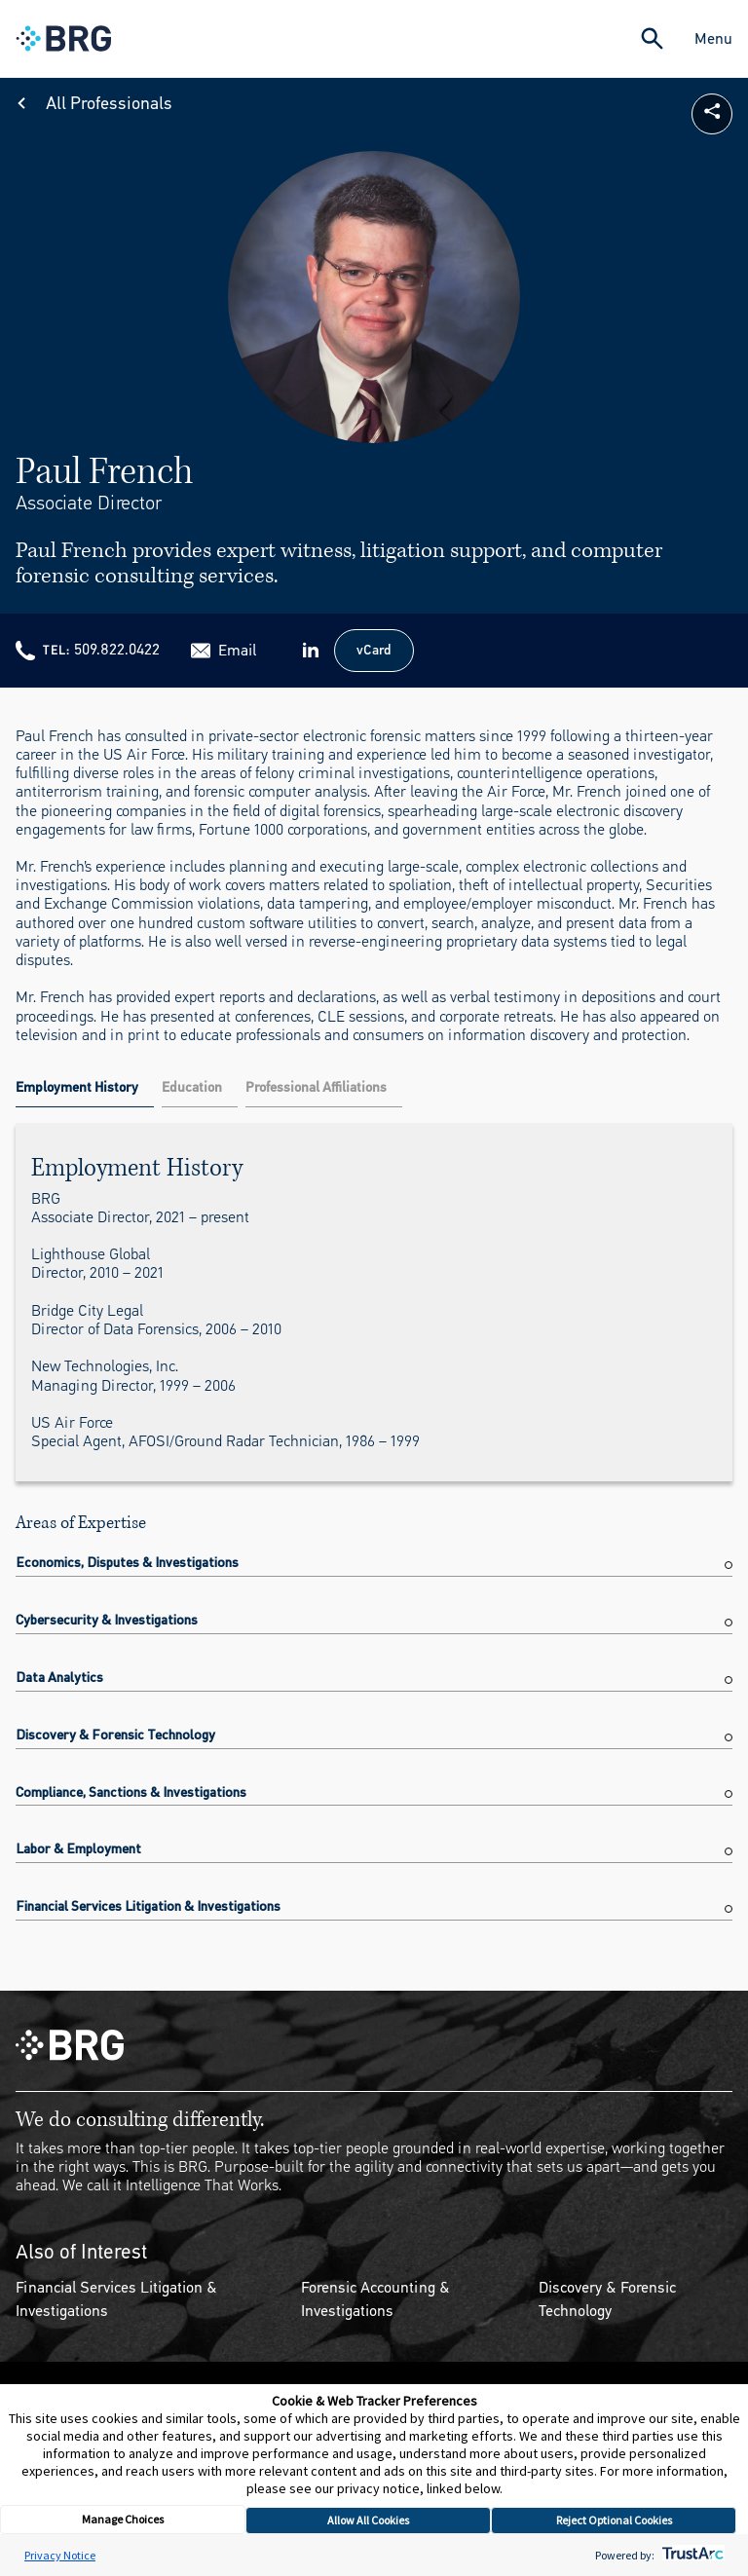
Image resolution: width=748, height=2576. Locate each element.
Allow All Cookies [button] (368, 2520)
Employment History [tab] (77, 1087)
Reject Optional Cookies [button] (614, 2520)
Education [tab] (192, 1087)
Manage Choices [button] (123, 2519)
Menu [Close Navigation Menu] (713, 38)
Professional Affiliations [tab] (316, 1087)
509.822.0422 (117, 649)
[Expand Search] (652, 38)
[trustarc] (691, 2555)
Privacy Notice (59, 2555)
